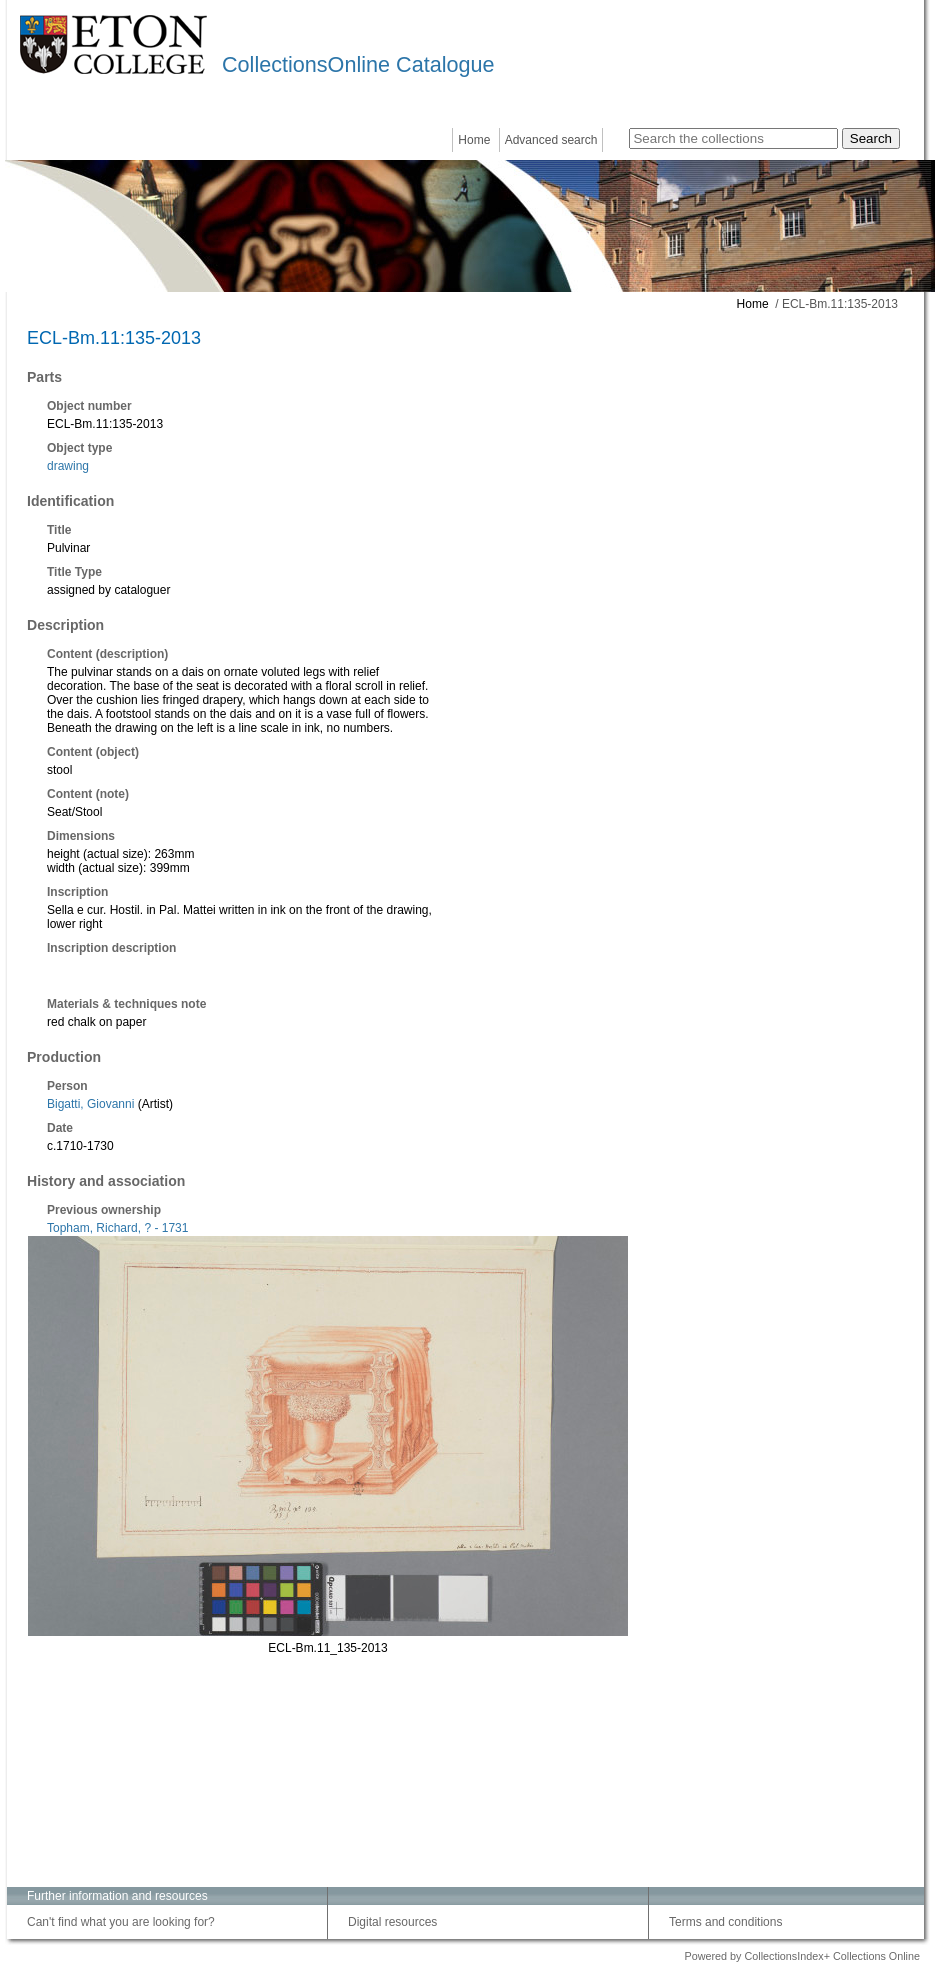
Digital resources (392, 1922)
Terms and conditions (725, 1922)
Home (474, 140)
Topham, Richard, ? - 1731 (117, 1228)
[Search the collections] (733, 138)
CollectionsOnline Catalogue (358, 64)
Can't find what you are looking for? (121, 1922)
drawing (68, 466)
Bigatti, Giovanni (90, 1104)
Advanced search (551, 140)
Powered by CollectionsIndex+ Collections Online (802, 1956)
